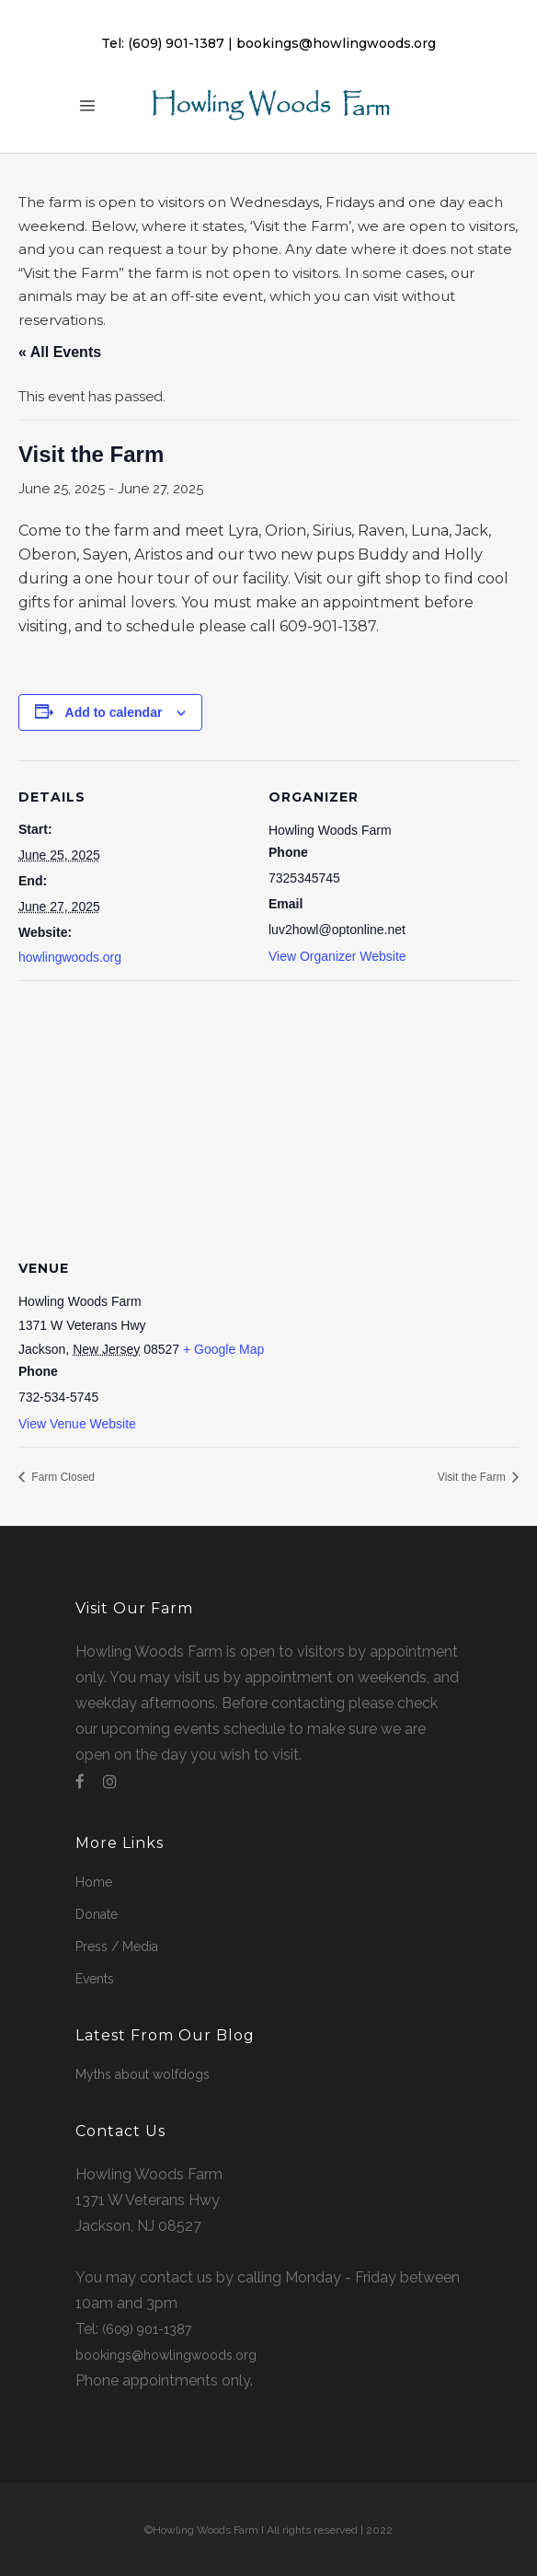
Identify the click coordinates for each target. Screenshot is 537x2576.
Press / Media (116, 1946)
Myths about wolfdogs (142, 2074)
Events (94, 1978)
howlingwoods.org (69, 957)
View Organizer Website (337, 956)
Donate (96, 1914)
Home (93, 1882)
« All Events (59, 352)
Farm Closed (62, 1477)
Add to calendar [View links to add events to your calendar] (114, 712)
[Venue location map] (268, 1113)
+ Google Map (223, 1349)
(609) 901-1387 (176, 43)
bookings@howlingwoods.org (336, 43)
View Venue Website (77, 1423)
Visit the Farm (473, 1477)
